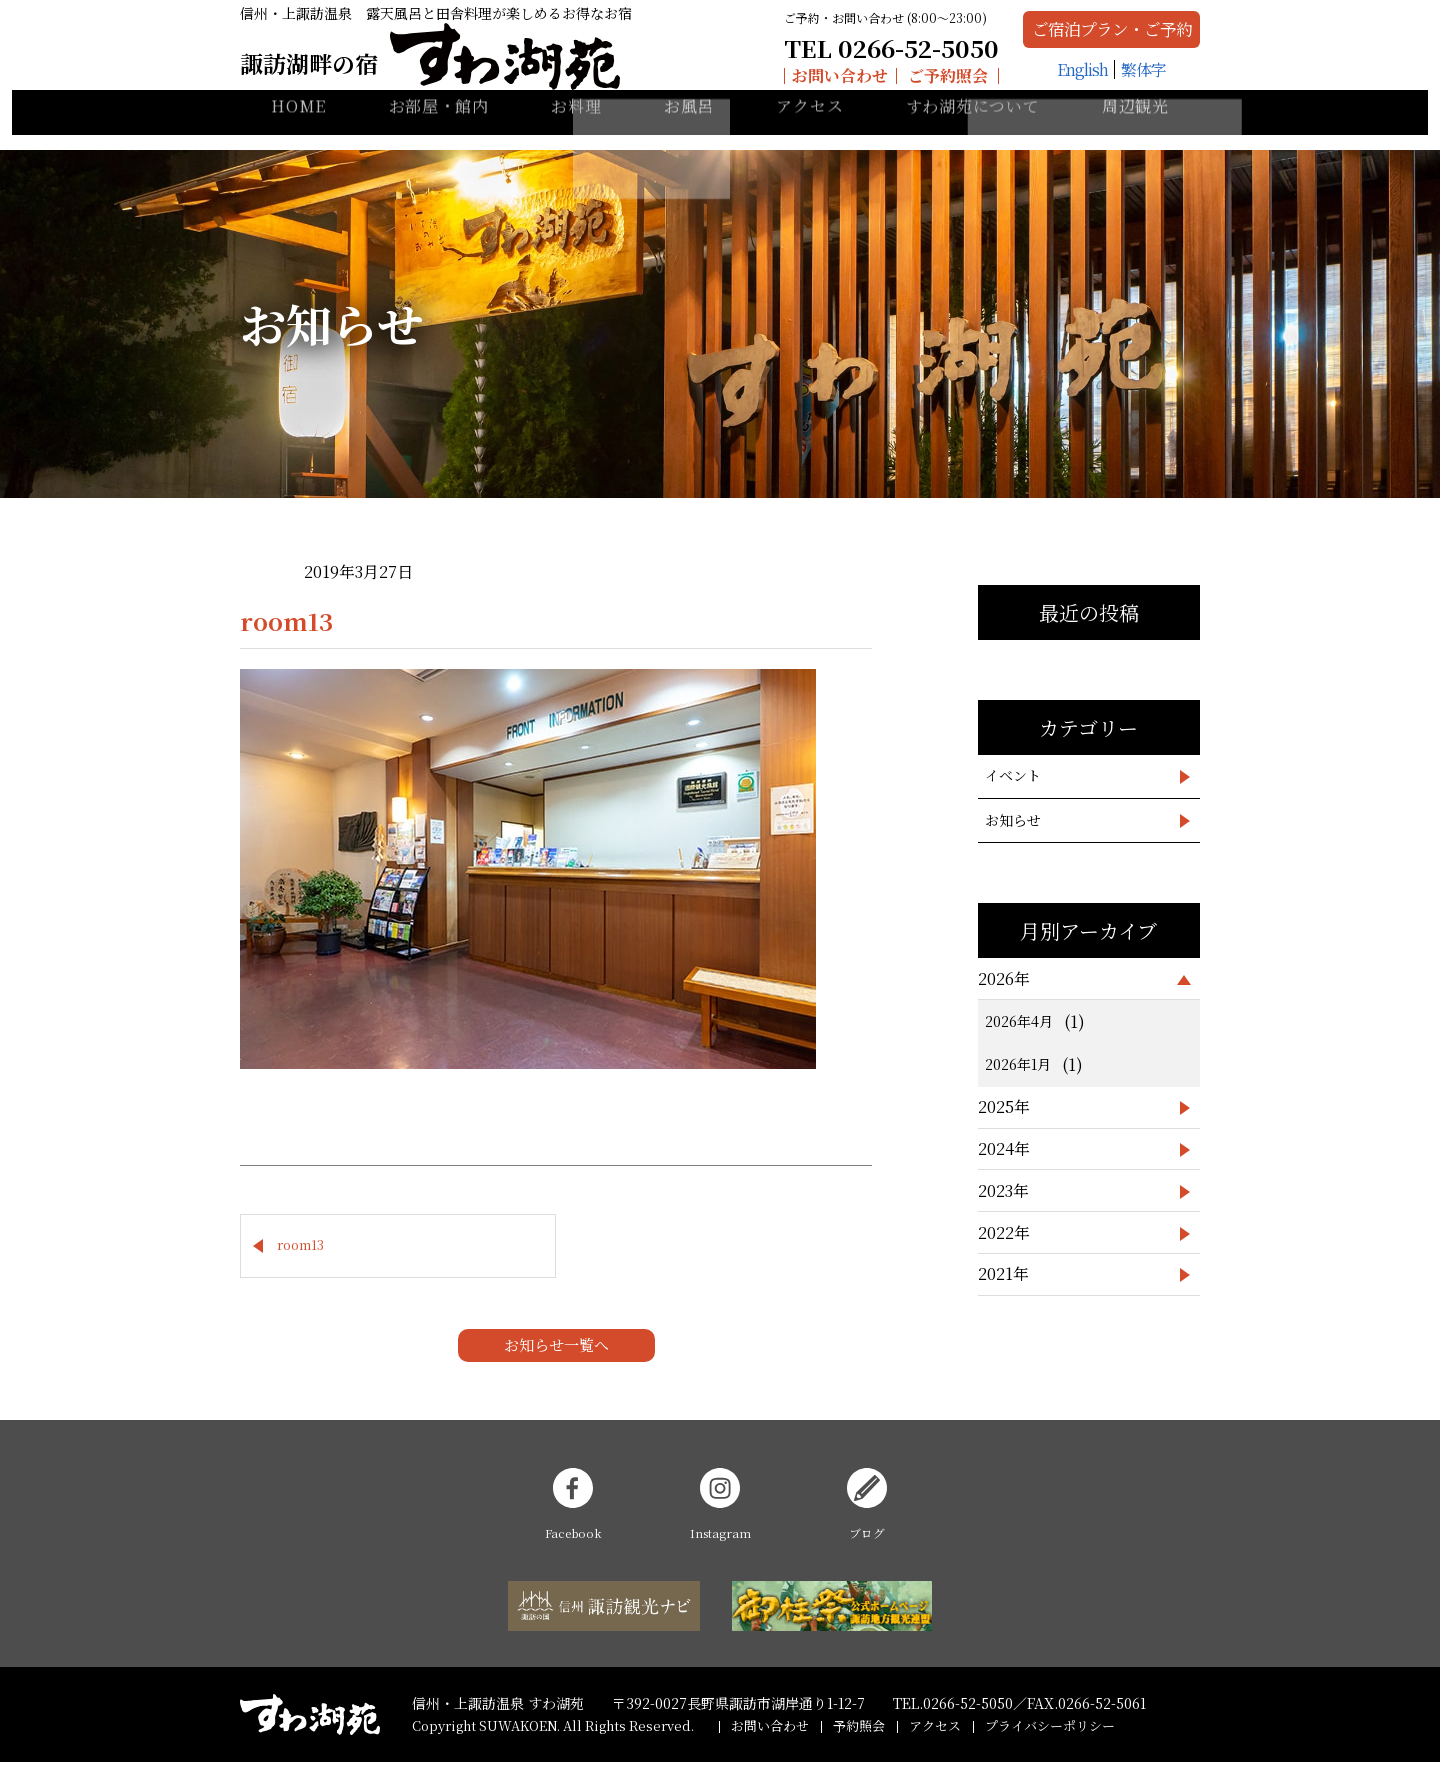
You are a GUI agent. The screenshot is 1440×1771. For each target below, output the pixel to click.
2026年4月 (1019, 1021)
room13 (300, 1249)
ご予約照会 (870, 84)
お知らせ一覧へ (556, 1353)
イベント (1013, 775)
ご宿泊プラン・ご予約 (1067, 37)
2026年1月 (1018, 1064)
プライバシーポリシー (1050, 1734)
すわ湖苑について (973, 130)
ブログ (867, 1514)
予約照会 (859, 1734)
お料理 (576, 130)
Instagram (720, 1514)
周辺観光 (1135, 130)
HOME (298, 130)
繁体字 (1098, 84)
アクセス (809, 130)
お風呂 (689, 130)
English (1037, 84)
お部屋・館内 (439, 130)
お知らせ (1013, 820)
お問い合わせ (762, 84)
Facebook (573, 1514)
